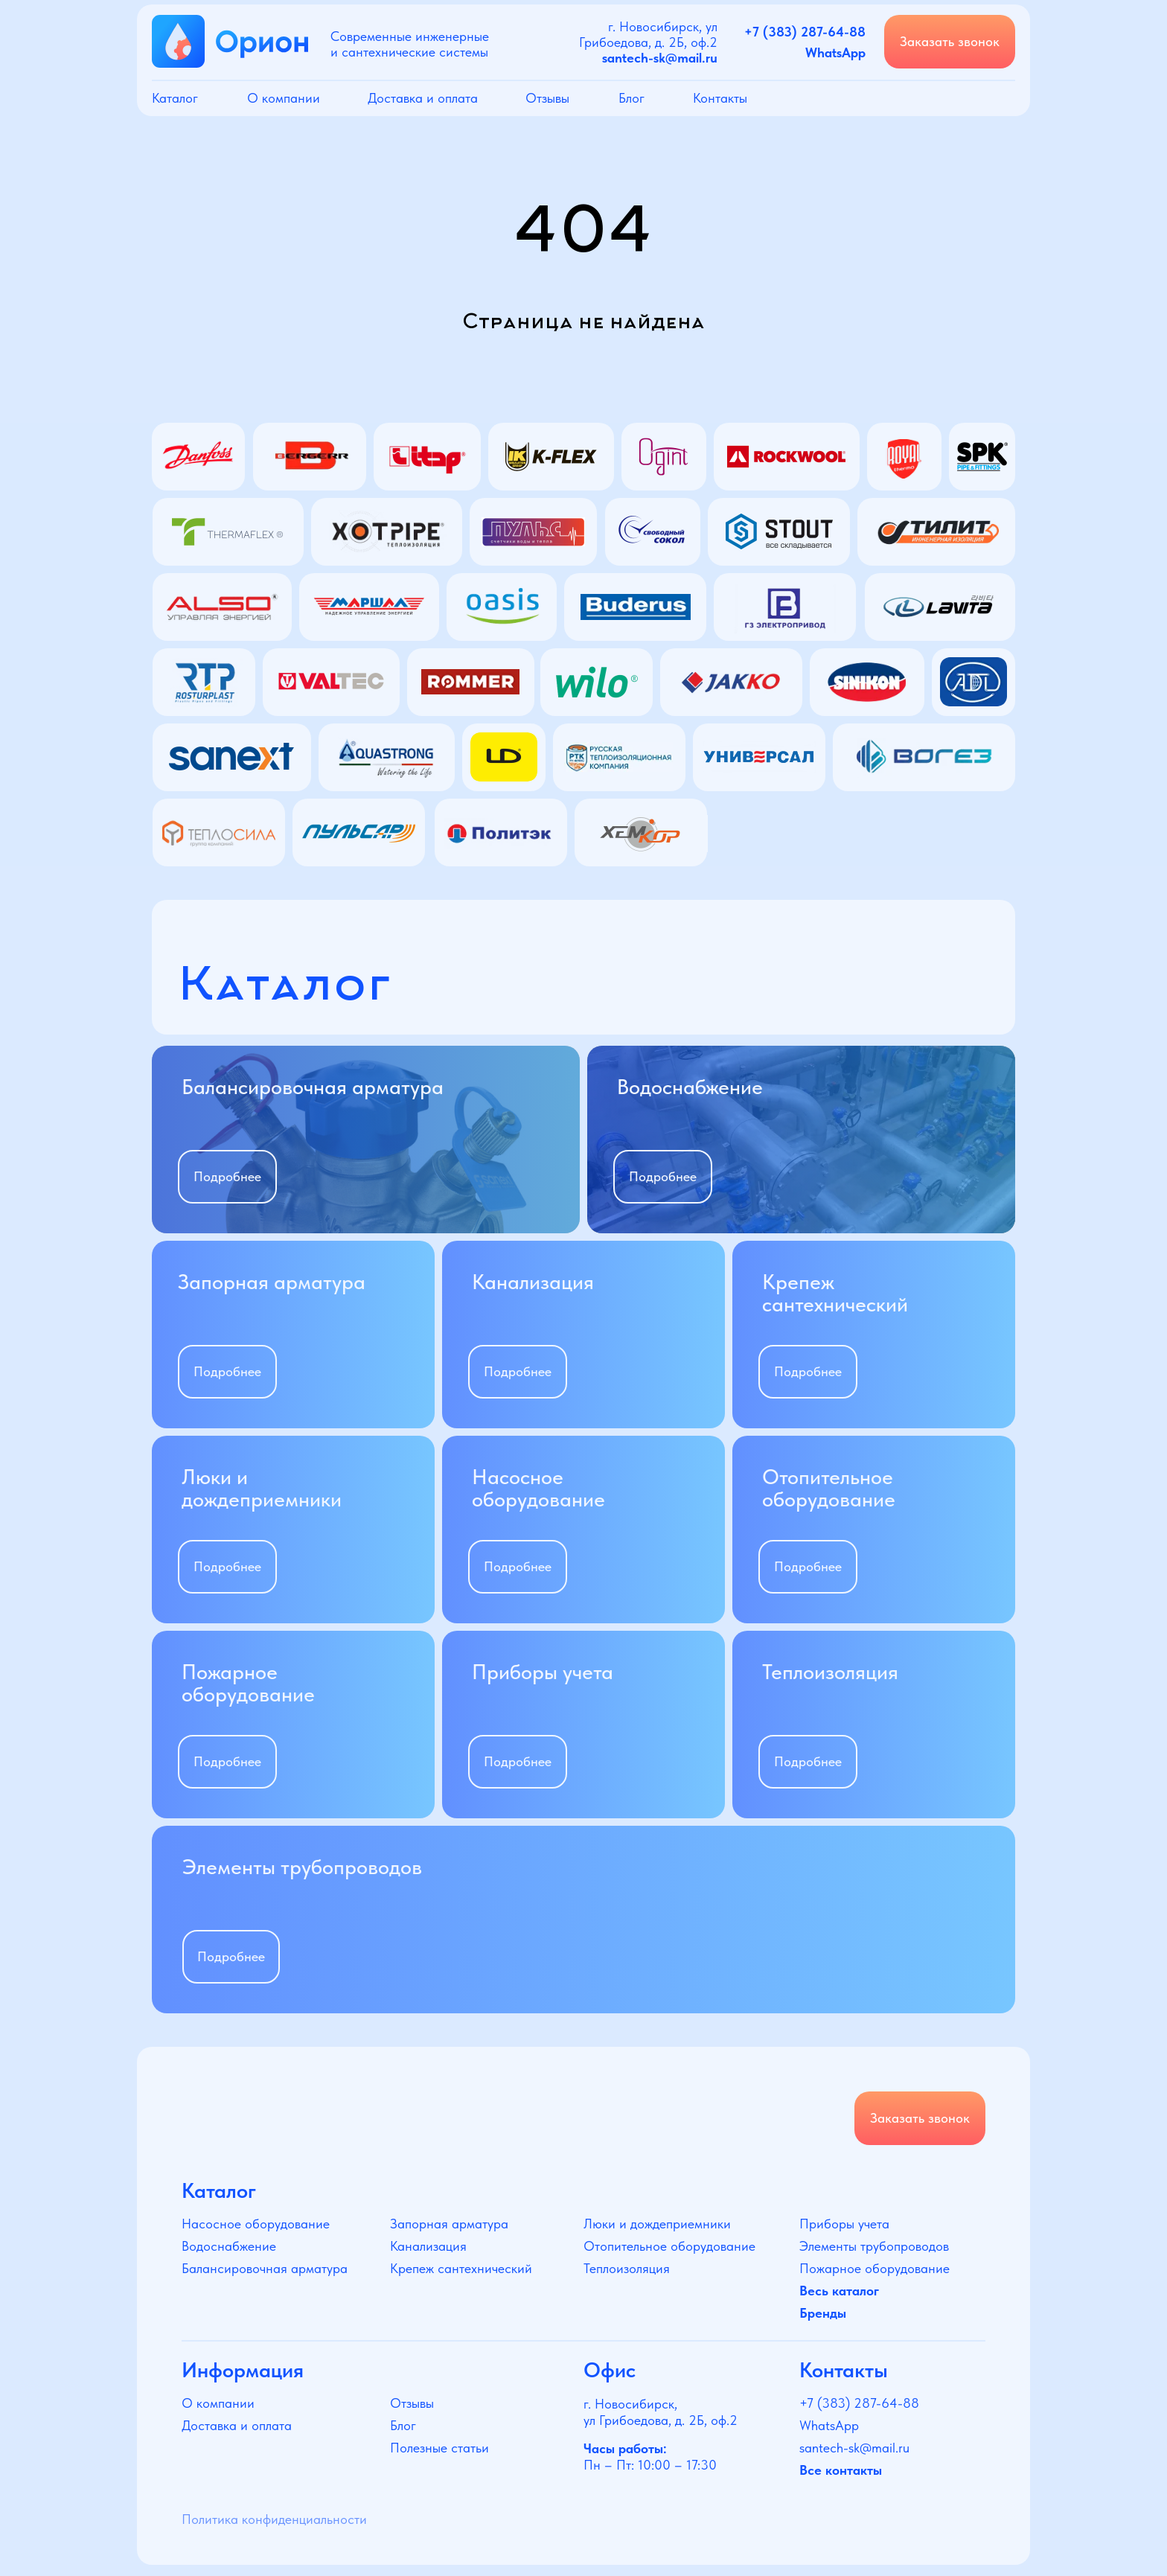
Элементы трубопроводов (874, 2246)
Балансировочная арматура (265, 2268)
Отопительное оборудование (669, 2246)
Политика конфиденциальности (274, 2519)
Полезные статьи (439, 2447)
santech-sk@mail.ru (854, 2447)
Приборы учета (844, 2223)
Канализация (428, 2246)
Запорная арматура (449, 2223)
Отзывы (547, 98)
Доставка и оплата (423, 98)
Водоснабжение (229, 2246)
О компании (283, 98)
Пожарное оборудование (874, 2268)
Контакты (720, 98)
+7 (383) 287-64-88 (859, 2403)
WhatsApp (829, 2425)
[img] (366, 1139)
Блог (631, 98)
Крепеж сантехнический (461, 2268)
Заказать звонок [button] (950, 41)
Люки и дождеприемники (657, 2223)
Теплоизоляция (627, 2268)
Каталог (175, 98)
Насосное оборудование (256, 2223)
